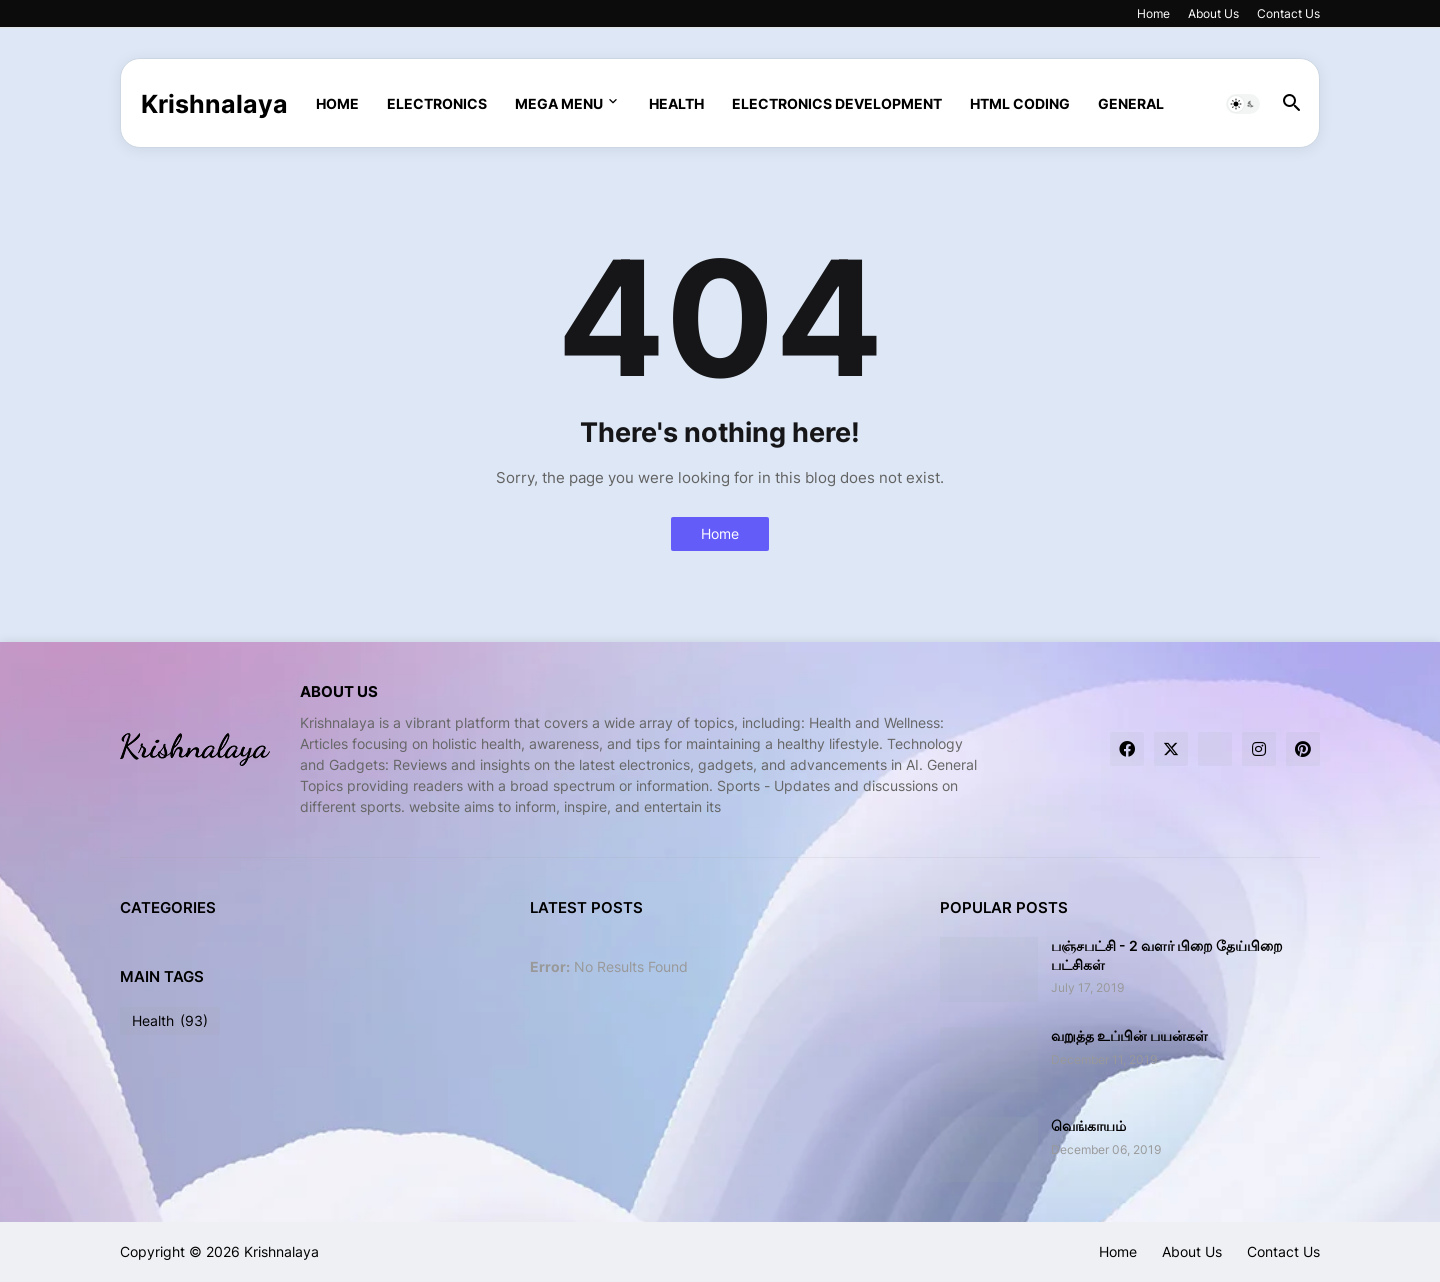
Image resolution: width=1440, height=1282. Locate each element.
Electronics (437, 103)
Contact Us (1288, 13)
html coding (1020, 103)
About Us (1213, 13)
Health (676, 103)
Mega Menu (559, 103)
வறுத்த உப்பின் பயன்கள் (1129, 1035)
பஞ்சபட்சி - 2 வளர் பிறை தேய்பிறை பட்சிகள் (1167, 954)
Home (1153, 13)
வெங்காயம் (1088, 1125)
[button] (1243, 104)
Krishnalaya (214, 104)
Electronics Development (837, 103)
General (1131, 103)
